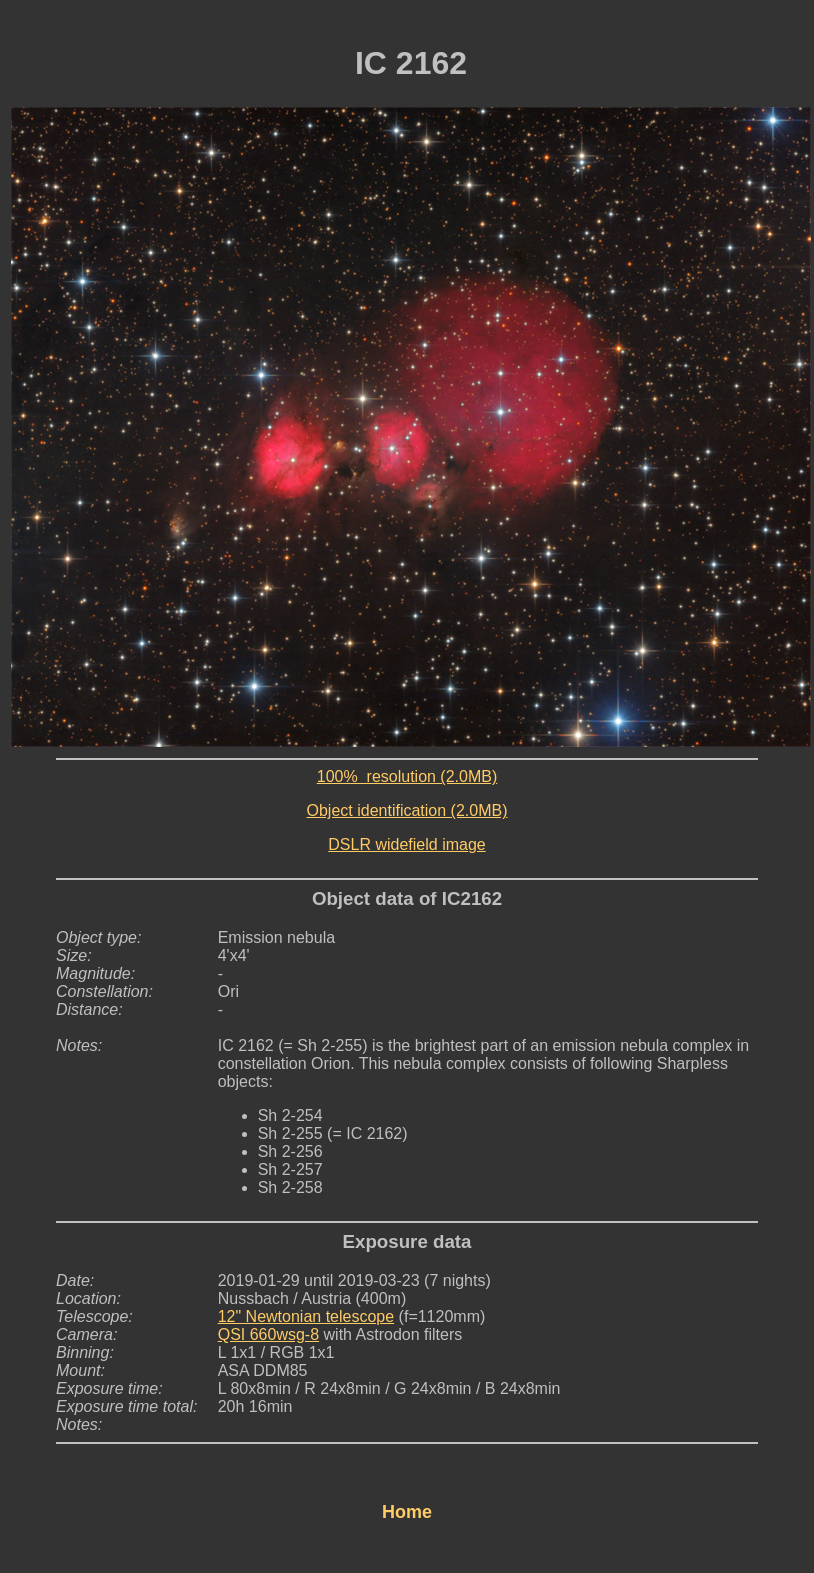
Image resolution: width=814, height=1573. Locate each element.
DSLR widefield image (406, 844)
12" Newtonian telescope (306, 1316)
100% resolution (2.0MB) (407, 776)
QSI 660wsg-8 (268, 1334)
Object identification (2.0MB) (407, 810)
